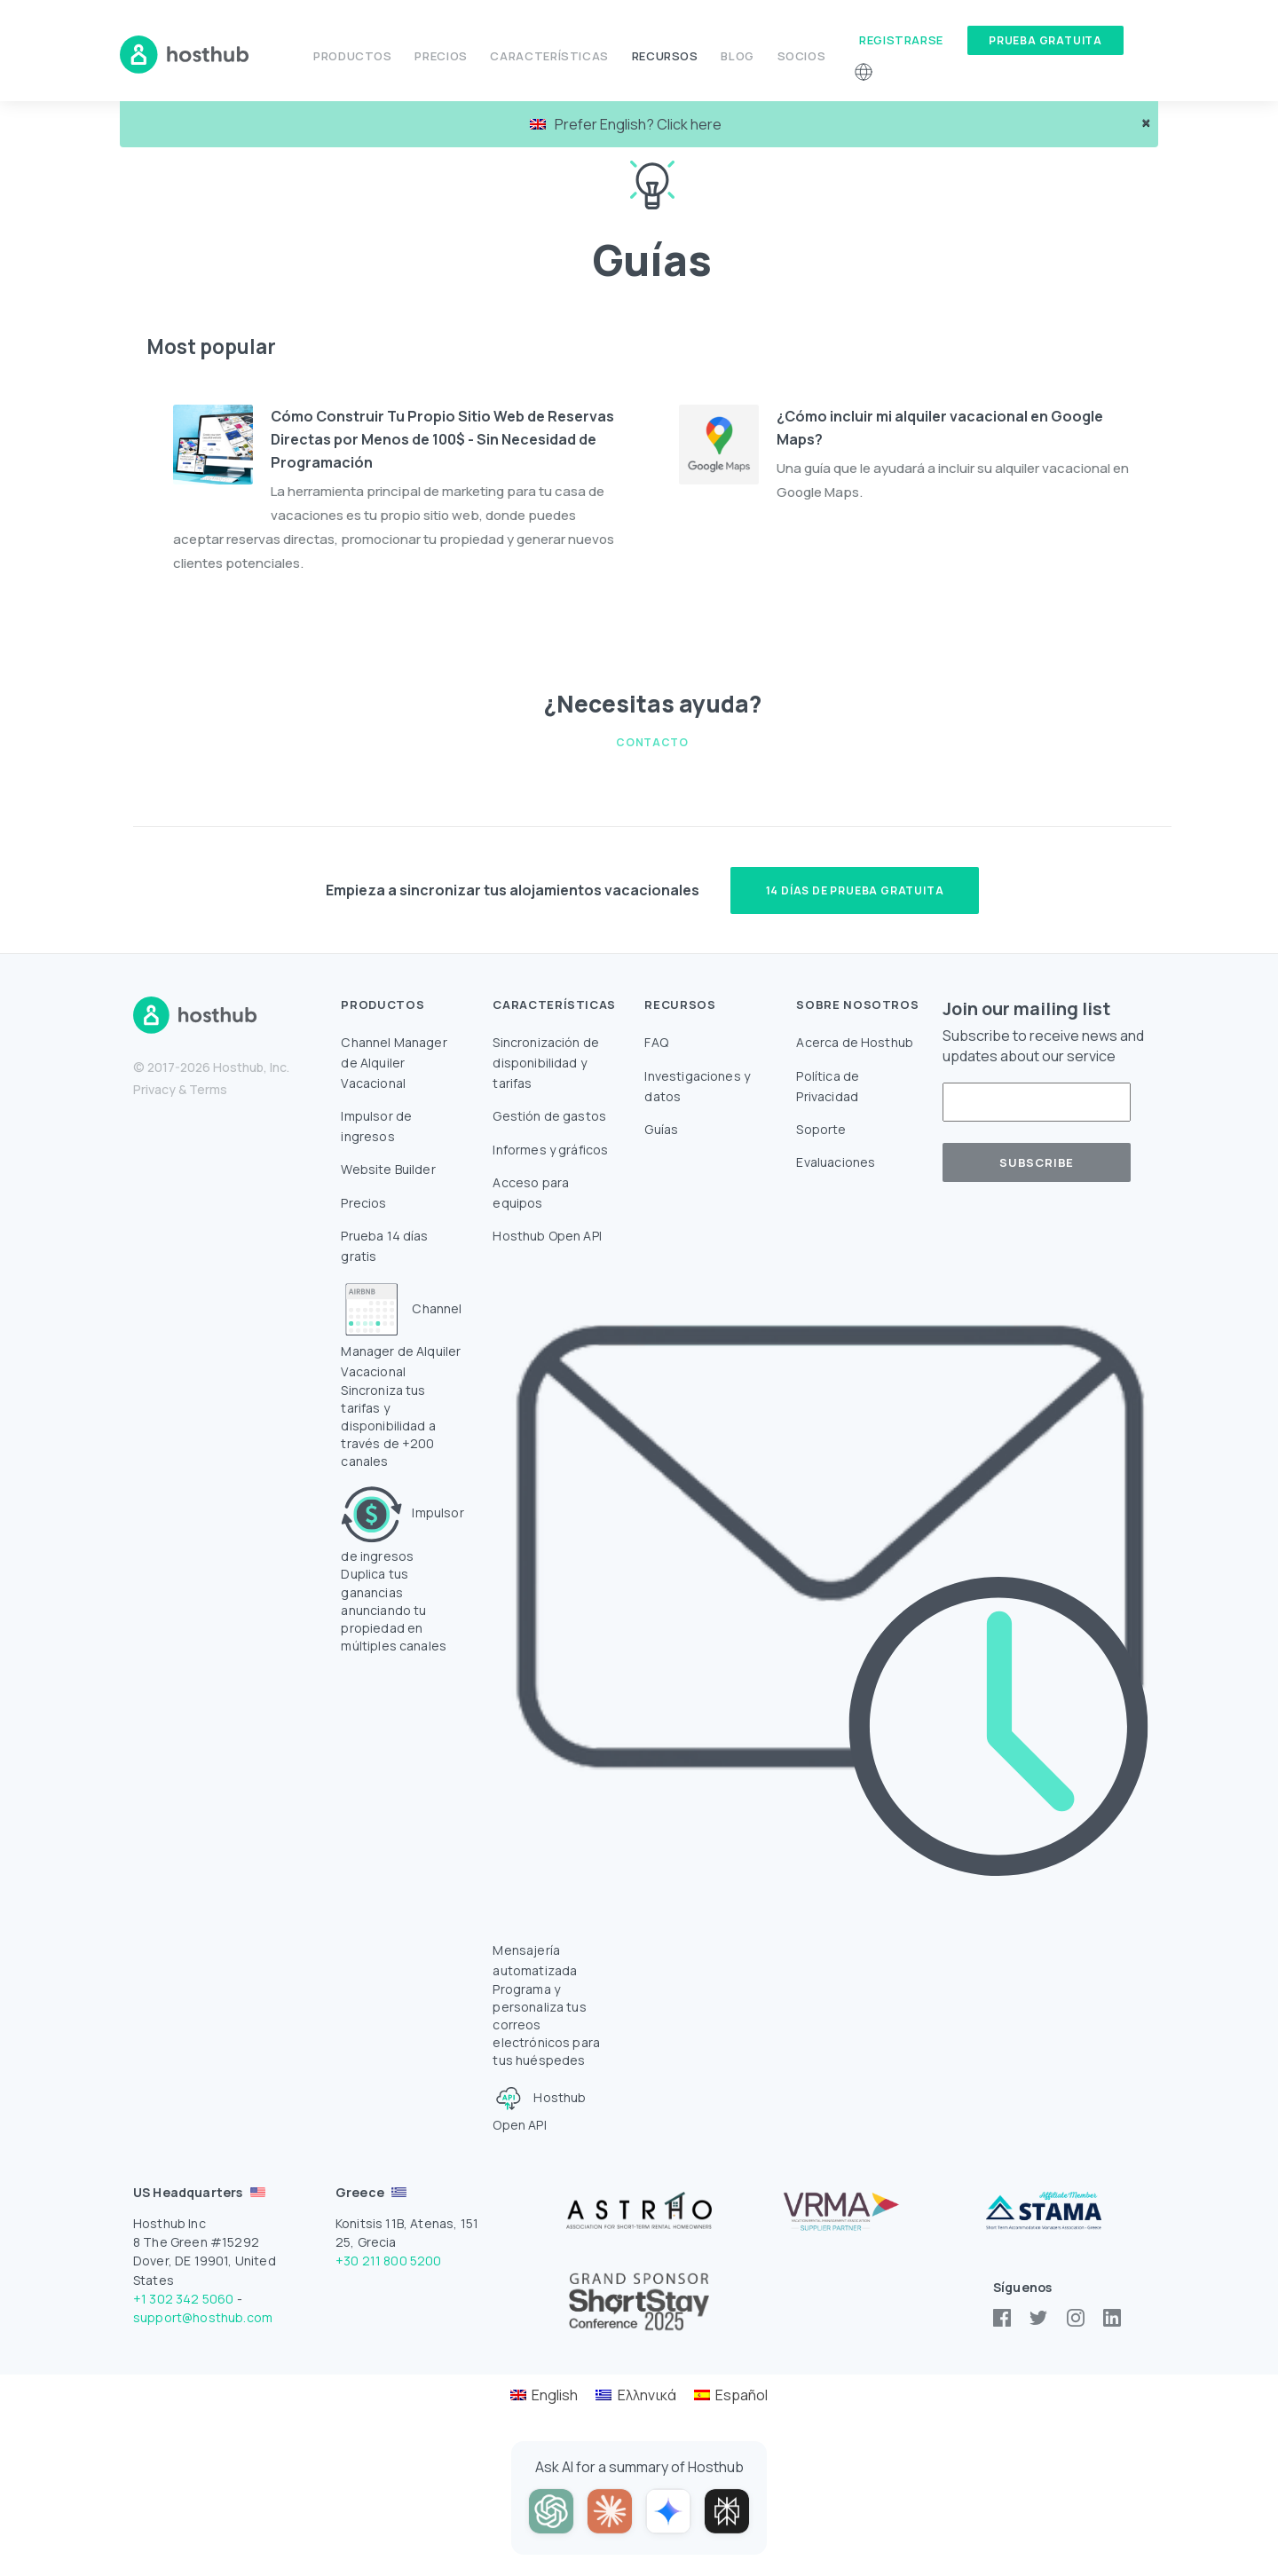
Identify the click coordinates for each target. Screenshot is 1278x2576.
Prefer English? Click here (626, 124)
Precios (440, 56)
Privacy (154, 1089)
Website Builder (388, 1169)
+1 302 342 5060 (183, 2298)
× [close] (1146, 123)
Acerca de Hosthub (854, 1042)
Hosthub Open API (547, 1235)
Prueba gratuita (1045, 40)
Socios (801, 56)
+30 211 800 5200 (388, 2260)
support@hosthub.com (202, 2317)
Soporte (821, 1129)
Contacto (652, 742)
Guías (661, 1129)
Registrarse (901, 40)
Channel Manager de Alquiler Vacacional (393, 1062)
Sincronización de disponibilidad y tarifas (546, 1062)
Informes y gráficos (550, 1149)
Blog (737, 56)
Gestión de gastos (549, 1115)
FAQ (655, 1042)
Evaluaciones (835, 1162)
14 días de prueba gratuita (855, 890)
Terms (208, 1089)
